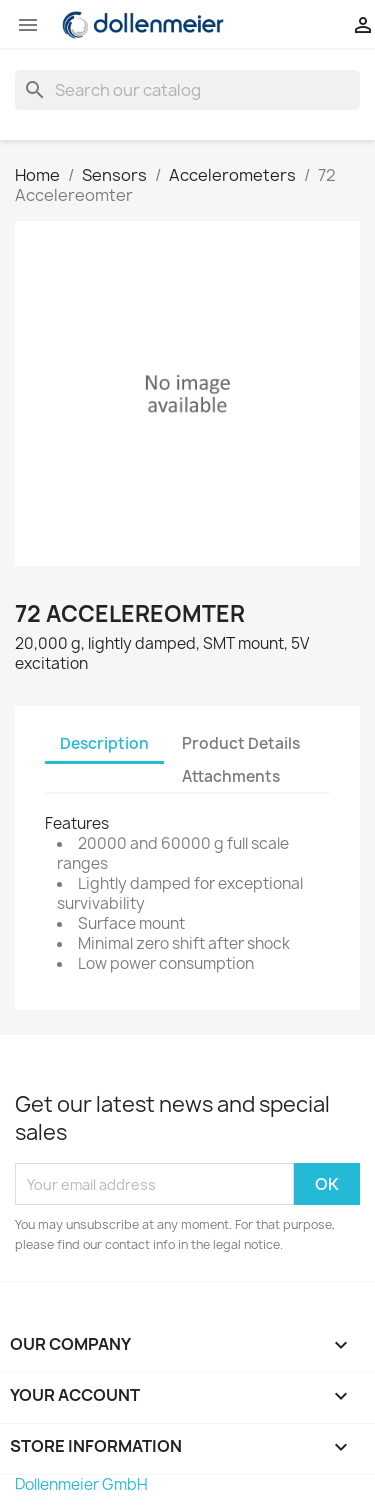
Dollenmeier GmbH (81, 1484)
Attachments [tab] (231, 776)
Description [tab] (104, 743)
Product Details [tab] (241, 743)
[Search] (187, 90)
